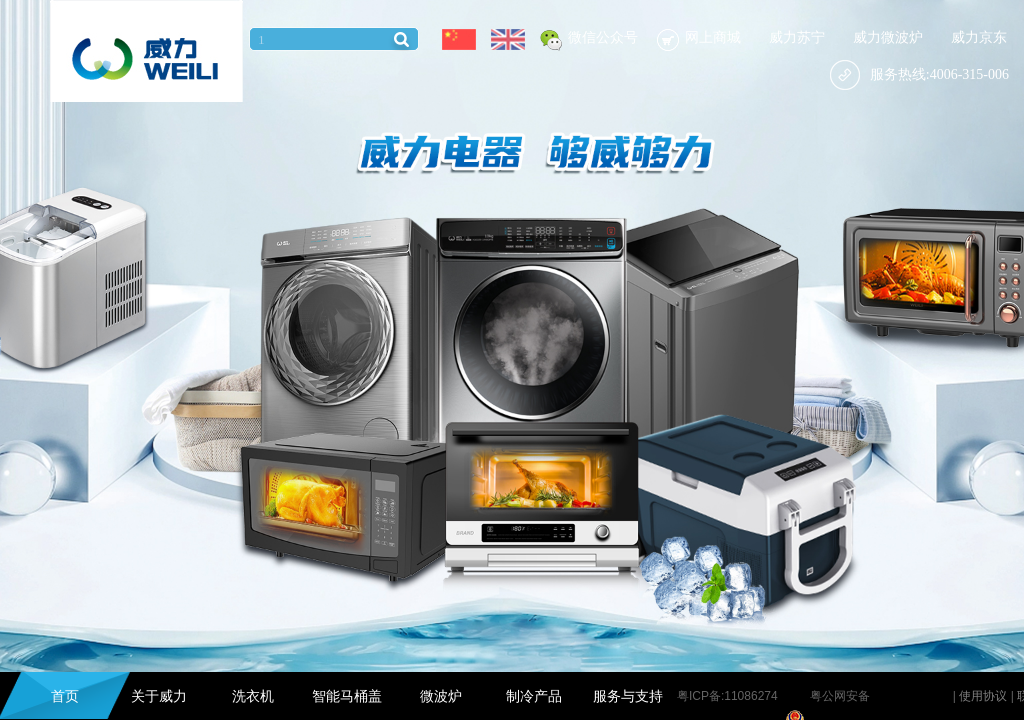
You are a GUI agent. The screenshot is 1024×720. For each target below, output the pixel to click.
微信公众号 (603, 37)
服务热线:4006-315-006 (919, 74)
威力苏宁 (797, 37)
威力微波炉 (888, 37)
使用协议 (983, 696)
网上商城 (713, 37)
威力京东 (979, 37)
